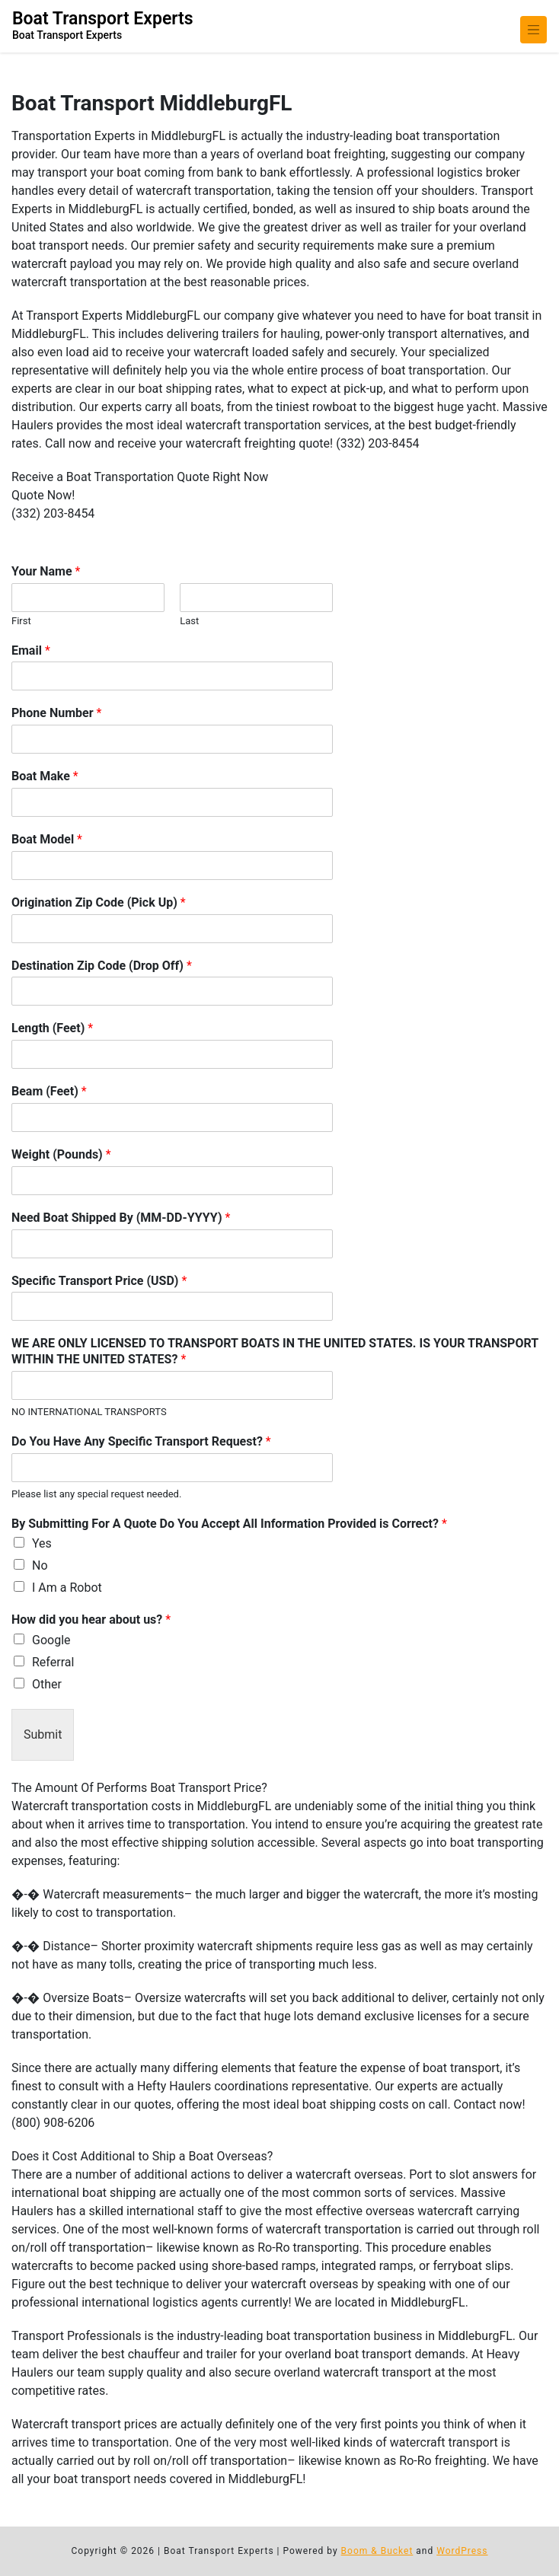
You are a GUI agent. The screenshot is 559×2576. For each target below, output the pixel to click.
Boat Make (44, 776)
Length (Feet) (52, 1028)
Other (47, 1684)
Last (189, 620)
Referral (53, 1662)
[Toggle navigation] (534, 29)
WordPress (461, 2551)
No (40, 1565)
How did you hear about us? (91, 1619)
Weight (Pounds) (61, 1154)
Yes (42, 1543)
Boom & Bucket (377, 2551)
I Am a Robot (67, 1587)
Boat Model (46, 839)
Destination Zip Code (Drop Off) (101, 965)
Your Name (45, 571)
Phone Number (56, 713)
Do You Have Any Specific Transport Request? (141, 1441)
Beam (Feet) (49, 1091)
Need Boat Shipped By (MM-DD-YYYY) (120, 1217)
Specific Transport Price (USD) (99, 1281)
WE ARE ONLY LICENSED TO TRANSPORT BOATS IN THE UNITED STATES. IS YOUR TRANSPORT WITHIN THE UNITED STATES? (274, 1351)
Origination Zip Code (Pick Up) (98, 902)
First (21, 620)
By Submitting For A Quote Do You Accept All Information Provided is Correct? (229, 1523)
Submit (43, 1734)
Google (51, 1640)
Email (30, 650)
